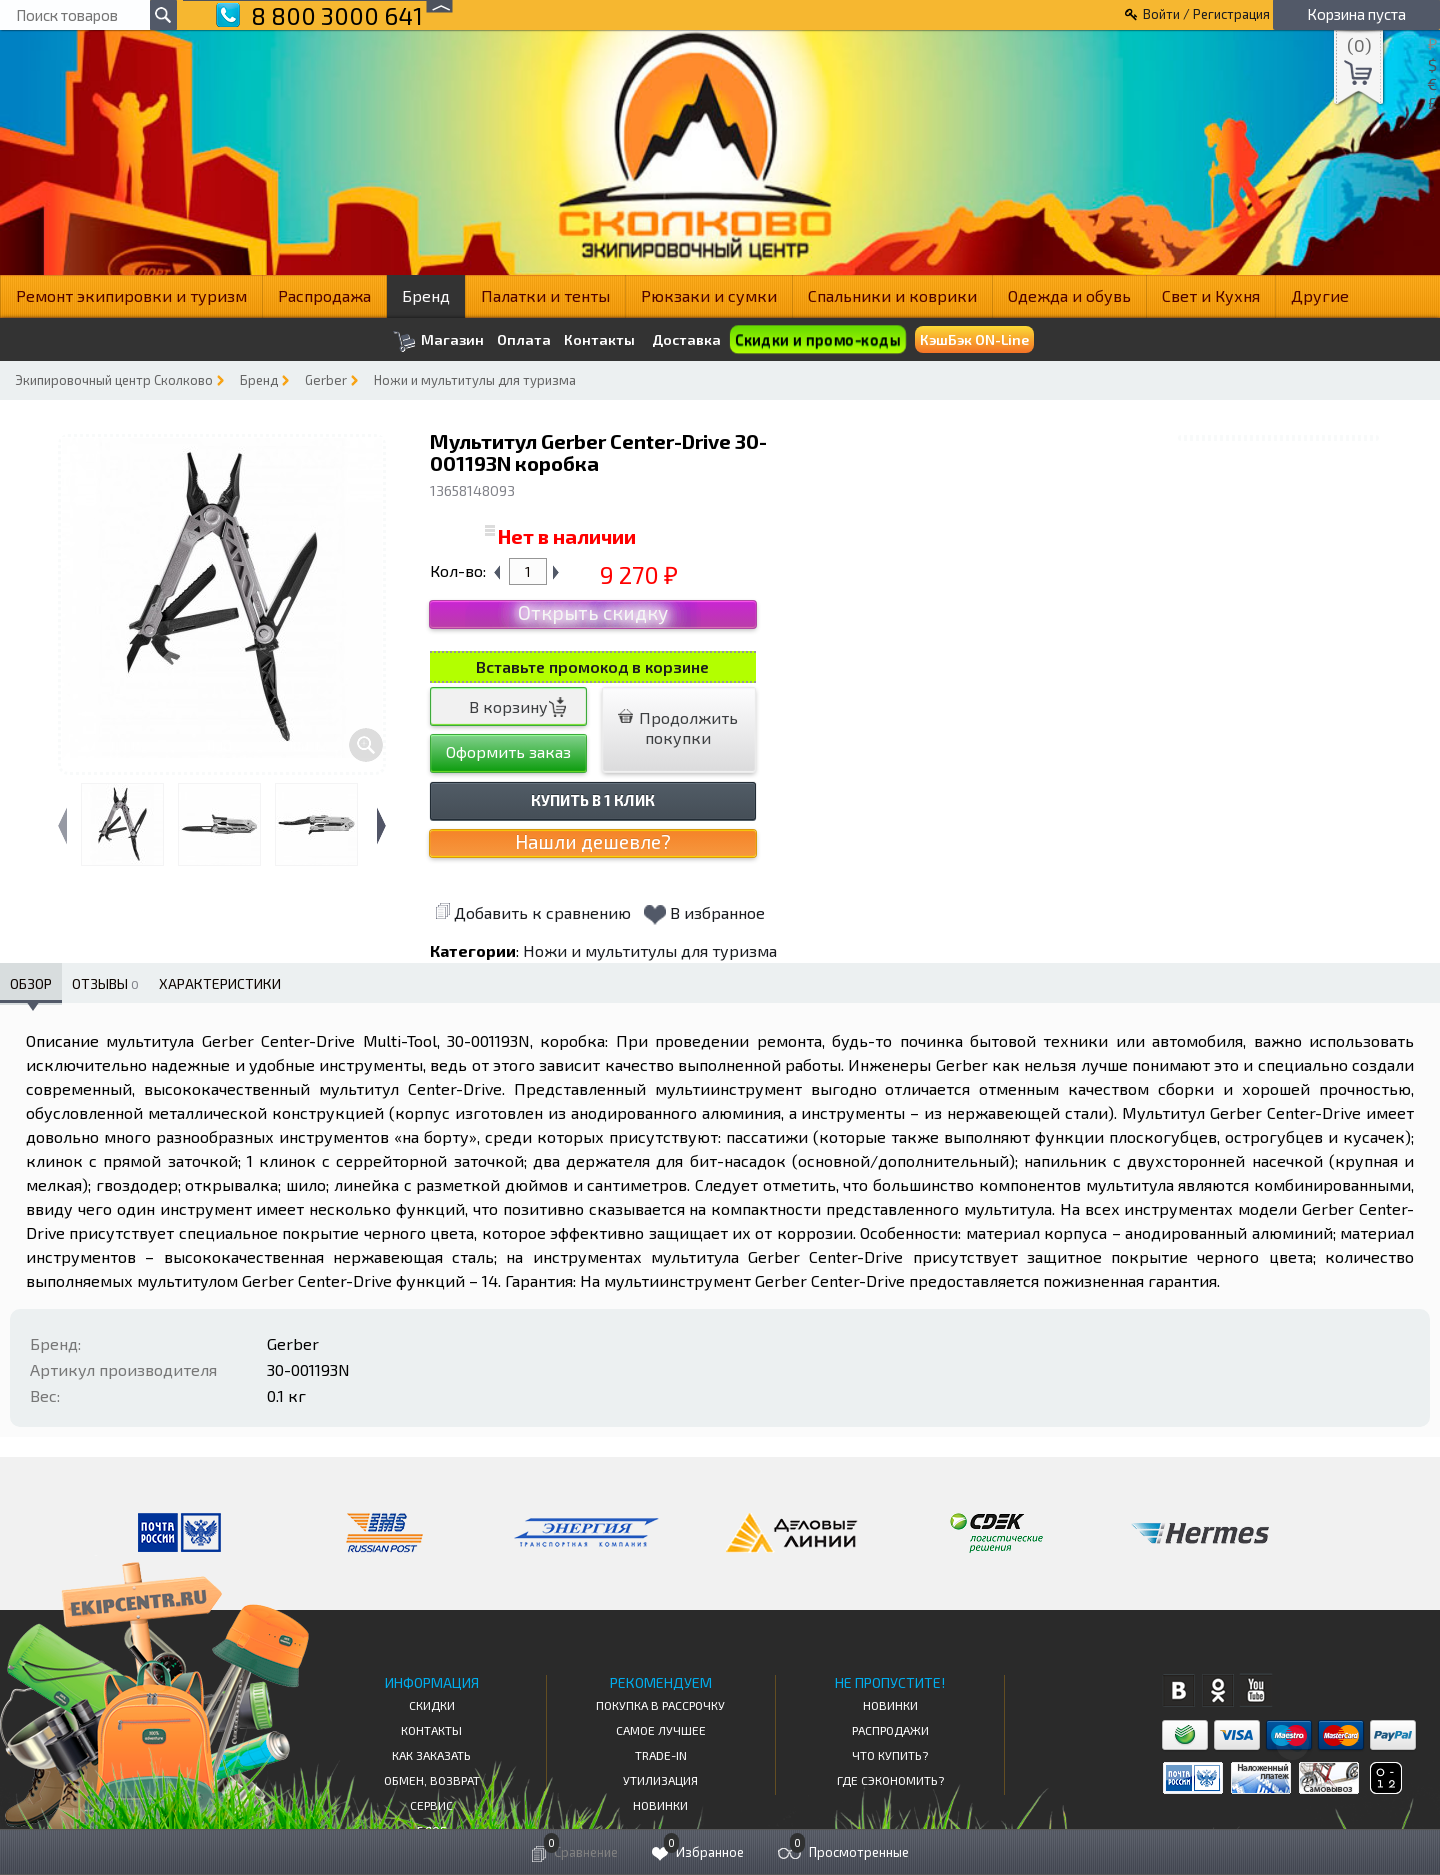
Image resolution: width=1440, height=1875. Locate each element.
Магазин (438, 341)
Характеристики (220, 983)
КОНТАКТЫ (431, 1730)
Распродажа (324, 295)
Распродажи (890, 1730)
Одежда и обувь (1069, 295)
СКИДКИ (432, 1705)
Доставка (686, 339)
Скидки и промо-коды (817, 339)
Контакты (599, 340)
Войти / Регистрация (1206, 14)
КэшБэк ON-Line (974, 339)
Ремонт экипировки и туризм (131, 295)
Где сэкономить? (890, 1780)
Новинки (660, 1805)
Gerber (326, 380)
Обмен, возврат (432, 1780)
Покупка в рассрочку (660, 1705)
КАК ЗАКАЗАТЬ (431, 1755)
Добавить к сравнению (533, 912)
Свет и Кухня (1211, 295)
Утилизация (660, 1780)
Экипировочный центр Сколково (114, 380)
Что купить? (890, 1755)
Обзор (31, 983)
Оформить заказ (508, 751)
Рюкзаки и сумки (709, 295)
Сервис (431, 1805)
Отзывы (105, 983)
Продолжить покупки (678, 727)
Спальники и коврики (892, 295)
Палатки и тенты (545, 295)
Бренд (426, 295)
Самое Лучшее (661, 1730)
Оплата (524, 340)
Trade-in (661, 1755)
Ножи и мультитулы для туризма (475, 380)
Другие (1320, 295)
